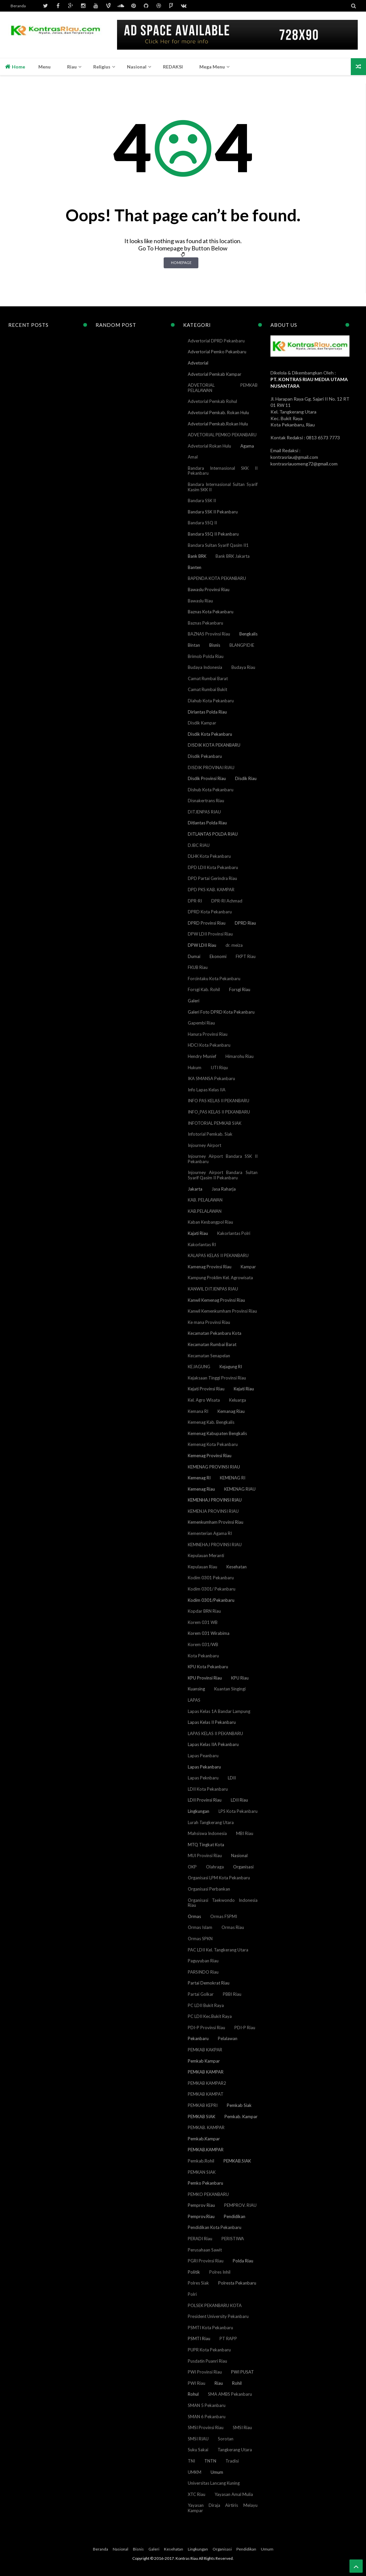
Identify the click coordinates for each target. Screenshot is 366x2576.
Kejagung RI (231, 1366)
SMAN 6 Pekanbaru (206, 2416)
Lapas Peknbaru (203, 1777)
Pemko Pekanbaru (205, 2183)
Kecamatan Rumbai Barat (212, 1344)
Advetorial (198, 363)
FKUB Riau (198, 967)
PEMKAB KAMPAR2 (207, 2083)
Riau (219, 2383)
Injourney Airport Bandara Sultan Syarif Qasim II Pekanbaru (223, 1175)
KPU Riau (240, 1678)
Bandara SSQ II (202, 522)
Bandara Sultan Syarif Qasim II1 (218, 545)
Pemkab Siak (239, 2105)
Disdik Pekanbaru (205, 756)
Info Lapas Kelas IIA (206, 1089)
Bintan (194, 645)
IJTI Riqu (219, 1067)
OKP (192, 1866)
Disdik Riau (246, 778)
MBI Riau (244, 1833)
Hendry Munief (202, 1056)
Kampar (248, 1266)
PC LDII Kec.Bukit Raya (210, 2016)
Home (15, 66)
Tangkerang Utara (235, 2449)
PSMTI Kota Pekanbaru (210, 2327)
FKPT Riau (246, 956)
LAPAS (194, 1700)
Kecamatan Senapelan (209, 1355)
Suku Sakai (198, 2449)
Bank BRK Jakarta (233, 556)
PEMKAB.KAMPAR (206, 2149)
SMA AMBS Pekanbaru (230, 2394)
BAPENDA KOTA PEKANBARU (217, 578)
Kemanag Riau (231, 1411)
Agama (247, 446)
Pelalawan (227, 2038)
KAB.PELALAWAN (205, 1211)
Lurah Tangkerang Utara (211, 1822)
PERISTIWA (233, 2238)
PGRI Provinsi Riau (206, 2260)
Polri (192, 2294)
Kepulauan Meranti (206, 1555)
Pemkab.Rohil (201, 2160)
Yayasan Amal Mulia (234, 2494)
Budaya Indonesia (205, 667)
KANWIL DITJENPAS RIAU (213, 1288)
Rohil (237, 2383)
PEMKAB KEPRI (203, 2105)
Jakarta (195, 1189)
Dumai (194, 956)
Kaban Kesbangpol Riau (210, 1222)
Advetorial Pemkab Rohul (212, 401)
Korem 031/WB (203, 1644)
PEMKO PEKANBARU (208, 2194)
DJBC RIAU (199, 845)
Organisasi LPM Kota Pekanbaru (219, 1877)
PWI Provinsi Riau (205, 2372)
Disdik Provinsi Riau (207, 778)
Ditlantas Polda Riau (207, 822)
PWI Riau (196, 2383)
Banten (194, 567)
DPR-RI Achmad (226, 900)
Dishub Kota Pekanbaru (210, 789)
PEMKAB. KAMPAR (206, 2127)
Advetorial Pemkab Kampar (214, 374)
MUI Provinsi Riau (205, 1855)
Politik (194, 2272)
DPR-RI (195, 900)
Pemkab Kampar (204, 2061)
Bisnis (214, 645)
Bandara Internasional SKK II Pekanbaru (223, 470)
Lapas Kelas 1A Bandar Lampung (219, 1711)
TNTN (210, 2461)
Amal (193, 456)
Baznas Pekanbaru (205, 623)
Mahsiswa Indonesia (207, 1833)
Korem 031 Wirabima (208, 1633)
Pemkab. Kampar (241, 2116)
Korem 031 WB (203, 1622)
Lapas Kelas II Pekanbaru (212, 1722)
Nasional (239, 1855)
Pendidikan (234, 2216)
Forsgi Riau (239, 989)
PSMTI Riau (199, 2338)
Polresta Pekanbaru (237, 2283)
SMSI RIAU (198, 2438)
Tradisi (232, 2461)
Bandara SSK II (202, 500)
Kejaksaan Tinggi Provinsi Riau (217, 1377)
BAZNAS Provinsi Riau (209, 633)
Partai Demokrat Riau (208, 1983)
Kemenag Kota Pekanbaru (213, 1444)
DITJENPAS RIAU (204, 811)
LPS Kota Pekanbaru (238, 1811)
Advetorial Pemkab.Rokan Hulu (218, 423)
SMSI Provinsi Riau (206, 2427)
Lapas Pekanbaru (204, 1766)
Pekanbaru (198, 2038)
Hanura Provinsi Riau (207, 1034)
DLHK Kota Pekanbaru (209, 856)
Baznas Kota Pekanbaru (210, 611)
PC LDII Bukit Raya (206, 2005)
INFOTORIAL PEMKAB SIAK (214, 1123)
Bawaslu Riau (200, 600)
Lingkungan (198, 1811)
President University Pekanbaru (218, 2316)
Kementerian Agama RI (210, 1533)
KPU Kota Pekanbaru (208, 1666)
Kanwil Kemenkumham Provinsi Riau (222, 1311)
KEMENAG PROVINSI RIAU (214, 1466)
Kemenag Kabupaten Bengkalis (217, 1433)
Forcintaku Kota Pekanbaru (214, 978)
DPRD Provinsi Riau (206, 923)
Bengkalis (248, 633)
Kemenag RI (199, 1477)
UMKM (194, 2472)
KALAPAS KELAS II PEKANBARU (218, 1255)
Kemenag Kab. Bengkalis (211, 1422)
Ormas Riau (233, 1927)
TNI (191, 2461)
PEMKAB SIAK (201, 2116)
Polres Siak (198, 2283)
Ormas (194, 1916)
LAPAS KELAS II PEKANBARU (215, 1733)
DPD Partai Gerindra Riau (212, 878)
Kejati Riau (244, 1388)
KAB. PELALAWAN (205, 1199)
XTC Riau (196, 2494)
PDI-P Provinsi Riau (206, 2027)
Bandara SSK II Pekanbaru (213, 511)
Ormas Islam (200, 1927)
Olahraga (215, 1866)
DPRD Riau (245, 923)
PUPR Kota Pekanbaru (209, 2349)
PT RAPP (228, 2338)
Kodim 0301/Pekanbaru (211, 1600)
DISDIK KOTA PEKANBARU (214, 745)
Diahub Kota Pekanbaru (211, 700)
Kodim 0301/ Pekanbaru (211, 1589)
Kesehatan (236, 1566)
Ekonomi (218, 956)
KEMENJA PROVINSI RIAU (213, 1511)
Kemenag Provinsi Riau (209, 1455)
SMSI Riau (242, 2427)
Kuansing (196, 1688)
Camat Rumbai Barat (208, 678)
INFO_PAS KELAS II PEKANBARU (219, 1111)
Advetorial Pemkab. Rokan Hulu (218, 412)
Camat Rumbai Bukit (207, 689)
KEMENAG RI (232, 1477)
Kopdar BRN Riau (204, 1611)
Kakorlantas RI (202, 1244)
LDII (232, 1777)
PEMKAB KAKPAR (205, 2049)
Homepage (181, 262)
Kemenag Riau (201, 1489)
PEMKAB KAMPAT (206, 2094)
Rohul (193, 2394)
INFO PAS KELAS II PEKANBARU (218, 1100)
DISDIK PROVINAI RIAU (211, 767)
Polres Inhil (219, 2272)
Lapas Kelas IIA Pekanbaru (213, 1744)
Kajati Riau (198, 1233)
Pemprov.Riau (201, 2216)
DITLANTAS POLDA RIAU (213, 834)
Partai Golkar (201, 1994)
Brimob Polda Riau (206, 656)
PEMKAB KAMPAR (206, 2071)
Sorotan (225, 2438)
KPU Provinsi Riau (205, 1678)
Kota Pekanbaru (203, 1655)
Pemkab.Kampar (204, 2138)
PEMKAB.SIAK (237, 2160)
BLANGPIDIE (241, 645)
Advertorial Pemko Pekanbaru (217, 351)
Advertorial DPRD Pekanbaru (216, 340)
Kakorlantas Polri (233, 1233)
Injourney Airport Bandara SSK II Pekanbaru (223, 1159)
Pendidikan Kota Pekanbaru (214, 2227)
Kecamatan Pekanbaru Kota (214, 1333)
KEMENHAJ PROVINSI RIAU (215, 1500)
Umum (217, 2472)
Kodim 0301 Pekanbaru (211, 1577)
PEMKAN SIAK (202, 2172)
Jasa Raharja (224, 1189)
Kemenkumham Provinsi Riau (215, 1522)
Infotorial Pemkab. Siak (210, 1134)
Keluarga (237, 1400)
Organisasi (243, 1866)
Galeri (193, 1000)
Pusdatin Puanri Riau (207, 2361)
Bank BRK (197, 556)
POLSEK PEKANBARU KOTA (215, 2305)
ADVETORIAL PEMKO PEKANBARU (222, 434)
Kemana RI (198, 1411)
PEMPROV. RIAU (240, 2205)
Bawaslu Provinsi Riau (208, 589)
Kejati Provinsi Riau (206, 1388)
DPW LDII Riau (202, 945)
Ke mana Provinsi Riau (209, 1322)
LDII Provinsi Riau (205, 1800)
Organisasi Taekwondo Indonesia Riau (223, 1903)
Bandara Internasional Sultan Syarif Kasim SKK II (223, 487)
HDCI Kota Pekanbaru (209, 1045)
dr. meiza (234, 945)
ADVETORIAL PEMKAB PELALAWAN (223, 387)
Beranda (18, 5)
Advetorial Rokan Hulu (209, 446)
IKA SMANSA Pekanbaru (211, 1078)
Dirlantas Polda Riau (207, 712)
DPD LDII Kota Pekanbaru (213, 867)
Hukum (194, 1067)
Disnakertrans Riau (206, 800)
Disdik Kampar (202, 722)
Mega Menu (212, 66)
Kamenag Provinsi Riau (209, 1266)
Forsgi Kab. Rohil (204, 989)
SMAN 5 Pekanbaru (206, 2405)
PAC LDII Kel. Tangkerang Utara (218, 1949)
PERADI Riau (200, 2238)
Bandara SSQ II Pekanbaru (213, 534)
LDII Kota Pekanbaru (208, 1789)
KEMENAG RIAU (240, 1489)
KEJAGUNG (199, 1366)
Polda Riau (243, 2260)
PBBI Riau (232, 1994)
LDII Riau (239, 1800)
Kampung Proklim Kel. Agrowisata (220, 1277)
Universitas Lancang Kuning (214, 2483)
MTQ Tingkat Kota (206, 1844)
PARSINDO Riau (203, 1972)
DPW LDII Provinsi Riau (210, 934)
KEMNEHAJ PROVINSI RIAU (215, 1544)
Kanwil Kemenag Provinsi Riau (216, 1300)
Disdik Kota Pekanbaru (210, 734)
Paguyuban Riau (203, 1960)
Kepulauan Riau (202, 1566)
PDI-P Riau (244, 2027)
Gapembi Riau (201, 1023)
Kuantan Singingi (230, 1688)
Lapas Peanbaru (203, 1755)
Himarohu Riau (239, 1056)
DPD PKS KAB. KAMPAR (211, 889)
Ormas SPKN (200, 1938)
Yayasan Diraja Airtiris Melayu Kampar (223, 2508)
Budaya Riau (243, 667)
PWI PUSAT (242, 2372)
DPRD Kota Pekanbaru (210, 911)
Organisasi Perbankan (209, 1889)
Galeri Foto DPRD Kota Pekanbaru (221, 1012)
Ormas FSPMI (223, 1916)
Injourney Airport (204, 1145)
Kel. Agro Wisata (204, 1400)
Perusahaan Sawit (205, 2249)
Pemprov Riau (201, 2205)
